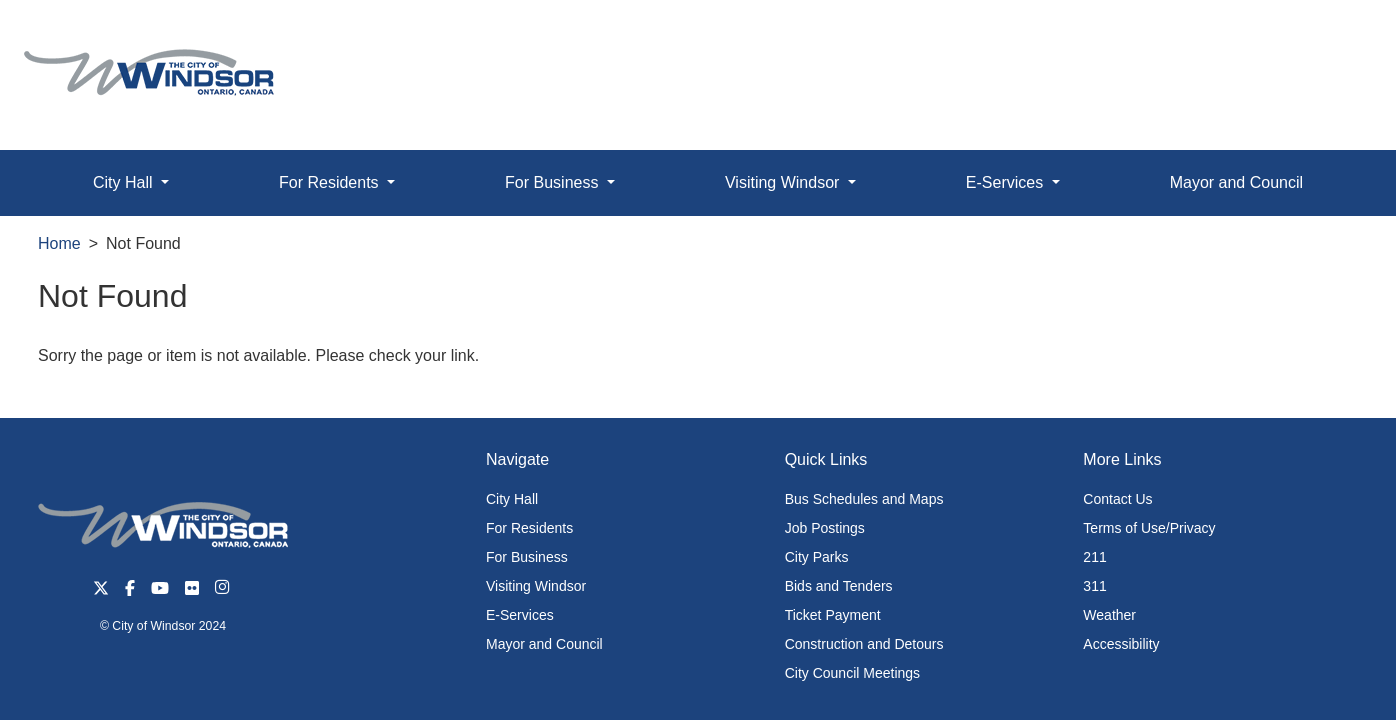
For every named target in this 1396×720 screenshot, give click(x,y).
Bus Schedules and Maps (864, 499)
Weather (1109, 615)
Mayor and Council (1236, 182)
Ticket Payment (833, 615)
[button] (1335, 36)
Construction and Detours (864, 644)
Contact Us (1117, 499)
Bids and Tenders (839, 586)
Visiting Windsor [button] (784, 182)
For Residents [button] (331, 182)
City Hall (512, 499)
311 (1094, 586)
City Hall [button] (125, 182)
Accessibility (1121, 644)
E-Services (520, 615)
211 (1094, 557)
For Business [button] (554, 182)
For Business (527, 557)
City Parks (817, 557)
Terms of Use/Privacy (1149, 528)
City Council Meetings (852, 673)
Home (59, 243)
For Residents (529, 528)
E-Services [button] (1007, 182)
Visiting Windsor (536, 586)
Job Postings (825, 528)
